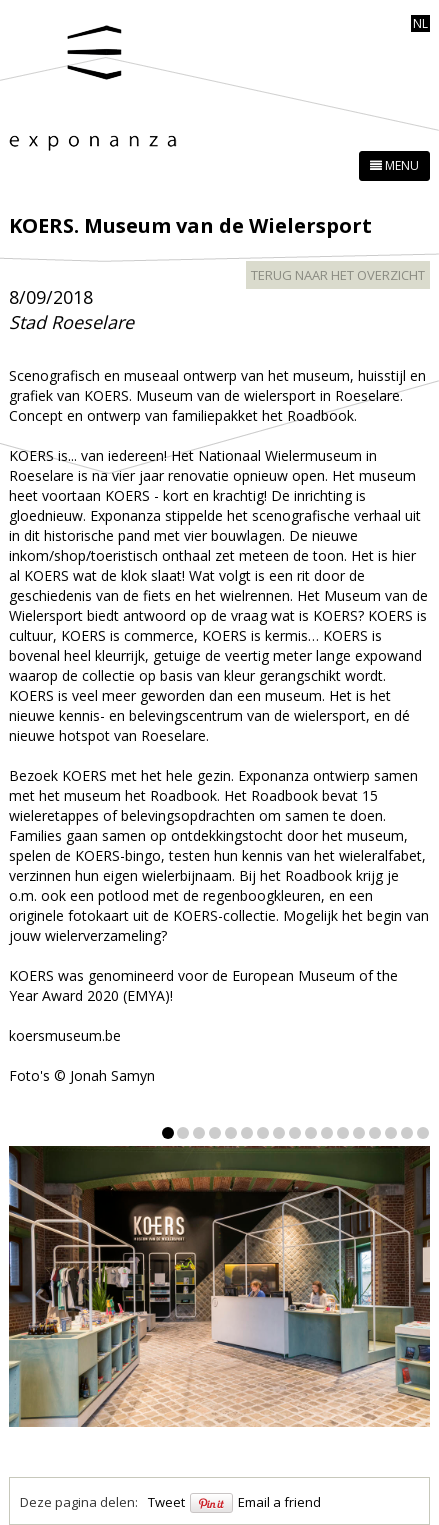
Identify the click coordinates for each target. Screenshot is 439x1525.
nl (420, 23)
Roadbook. (185, 795)
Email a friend (279, 1502)
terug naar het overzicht (338, 275)
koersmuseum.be (65, 1035)
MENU (394, 165)
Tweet (166, 1502)
